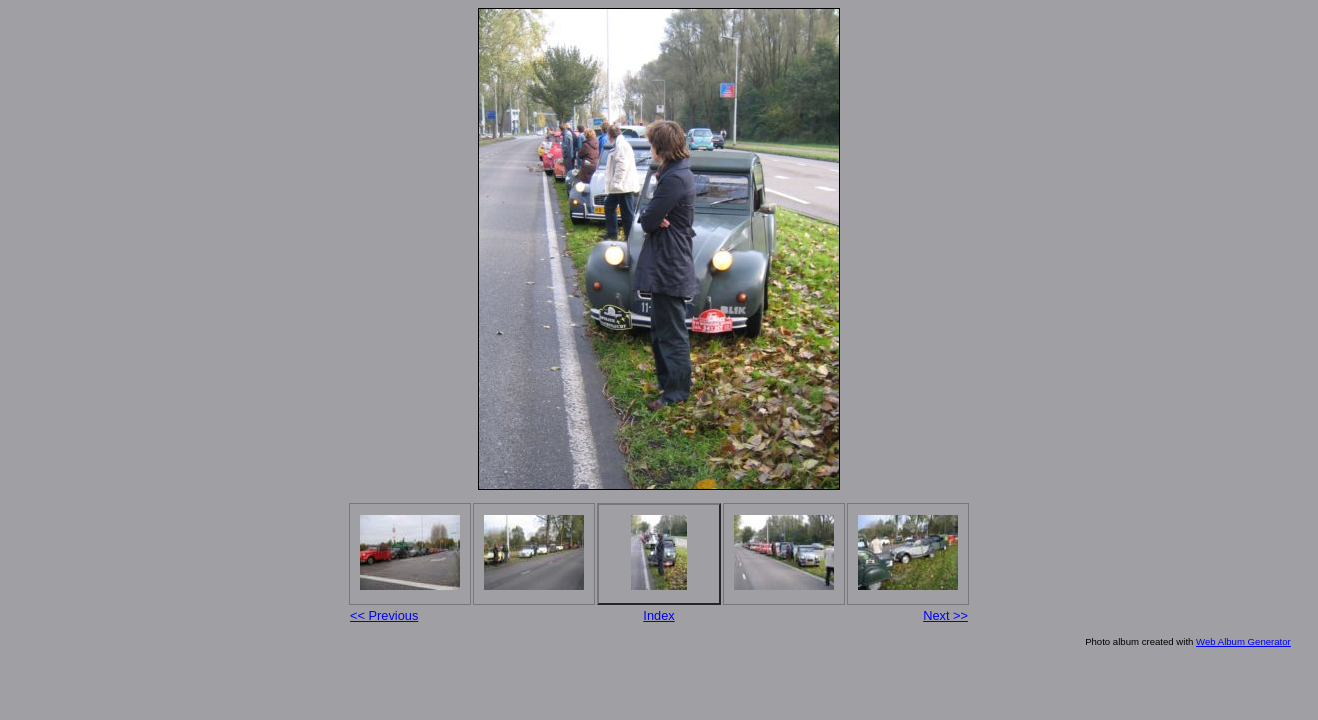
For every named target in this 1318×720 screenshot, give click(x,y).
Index (658, 615)
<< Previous (384, 615)
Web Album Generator (1243, 641)
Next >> (945, 615)
